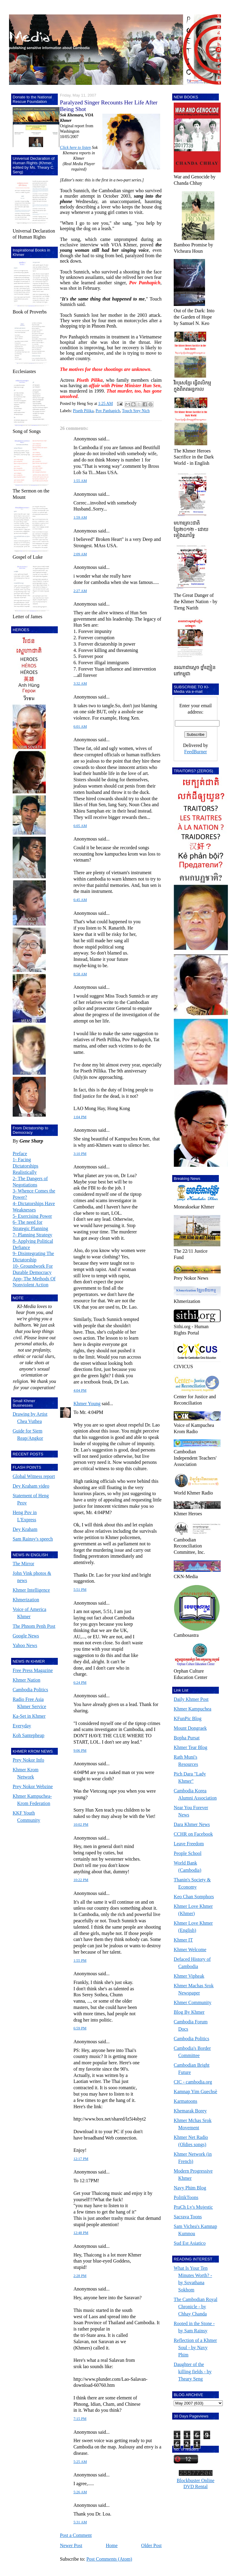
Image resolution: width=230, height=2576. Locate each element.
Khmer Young (87, 1403)
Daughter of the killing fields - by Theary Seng (193, 2371)
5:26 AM (80, 2492)
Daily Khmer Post (191, 1699)
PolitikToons (186, 2197)
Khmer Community (192, 2002)
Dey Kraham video (31, 1486)
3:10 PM (79, 1154)
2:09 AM (80, 554)
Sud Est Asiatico (190, 2243)
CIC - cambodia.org (193, 2081)
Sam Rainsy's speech (33, 1538)
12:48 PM (81, 2233)
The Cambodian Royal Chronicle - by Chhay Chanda (195, 2306)
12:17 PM (81, 2159)
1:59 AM (80, 517)
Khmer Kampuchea (192, 1708)
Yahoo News (25, 1645)
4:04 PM (79, 1390)
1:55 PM (79, 1960)
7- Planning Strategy (32, 1234)
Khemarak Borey (190, 2110)
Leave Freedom (189, 1843)
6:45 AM (80, 900)
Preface (20, 1153)
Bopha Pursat (187, 1737)
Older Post (151, 2545)
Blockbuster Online (195, 2480)
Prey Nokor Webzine (33, 1786)
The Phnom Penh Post (34, 1626)
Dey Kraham (25, 1529)
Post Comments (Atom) (109, 2559)
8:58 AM (80, 974)
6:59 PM (79, 2028)
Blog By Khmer (189, 2012)
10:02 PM (81, 1824)
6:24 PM (79, 1682)
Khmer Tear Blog (190, 1747)
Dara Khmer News (192, 1824)
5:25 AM (80, 2462)
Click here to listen (75, 147)
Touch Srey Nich (136, 411)
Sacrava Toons (188, 2216)
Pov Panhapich (107, 411)
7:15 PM (79, 2419)
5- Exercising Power (32, 1216)
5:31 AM (80, 2522)
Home (111, 2545)
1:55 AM (80, 481)
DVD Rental (195, 2486)
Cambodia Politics (30, 1689)
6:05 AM (80, 826)
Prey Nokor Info (28, 1760)
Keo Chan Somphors (194, 1896)
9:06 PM (79, 1750)
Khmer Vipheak (189, 1976)
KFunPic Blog (187, 1718)
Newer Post (71, 2545)
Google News (26, 1635)
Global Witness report (34, 1476)
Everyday (22, 1725)
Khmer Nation (26, 1680)
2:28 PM (79, 2276)
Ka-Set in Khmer (29, 1716)
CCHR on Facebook (193, 1834)
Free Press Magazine (33, 1670)
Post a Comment (76, 2535)
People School (187, 1853)
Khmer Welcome (190, 1949)
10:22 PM (81, 1880)
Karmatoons (185, 2101)
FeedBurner (195, 751)
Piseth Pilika (83, 411)
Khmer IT (183, 1939)
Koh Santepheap (28, 1735)
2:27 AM (80, 591)
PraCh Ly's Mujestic (193, 2207)
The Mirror (23, 1563)
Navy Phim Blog (190, 2187)
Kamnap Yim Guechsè (195, 2091)
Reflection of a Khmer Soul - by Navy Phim (195, 2347)
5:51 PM (79, 1589)
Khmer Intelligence (31, 1590)
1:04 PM (79, 1117)
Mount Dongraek (190, 1728)
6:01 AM (80, 726)
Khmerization (26, 1599)
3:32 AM (80, 683)
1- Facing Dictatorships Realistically (25, 1166)
